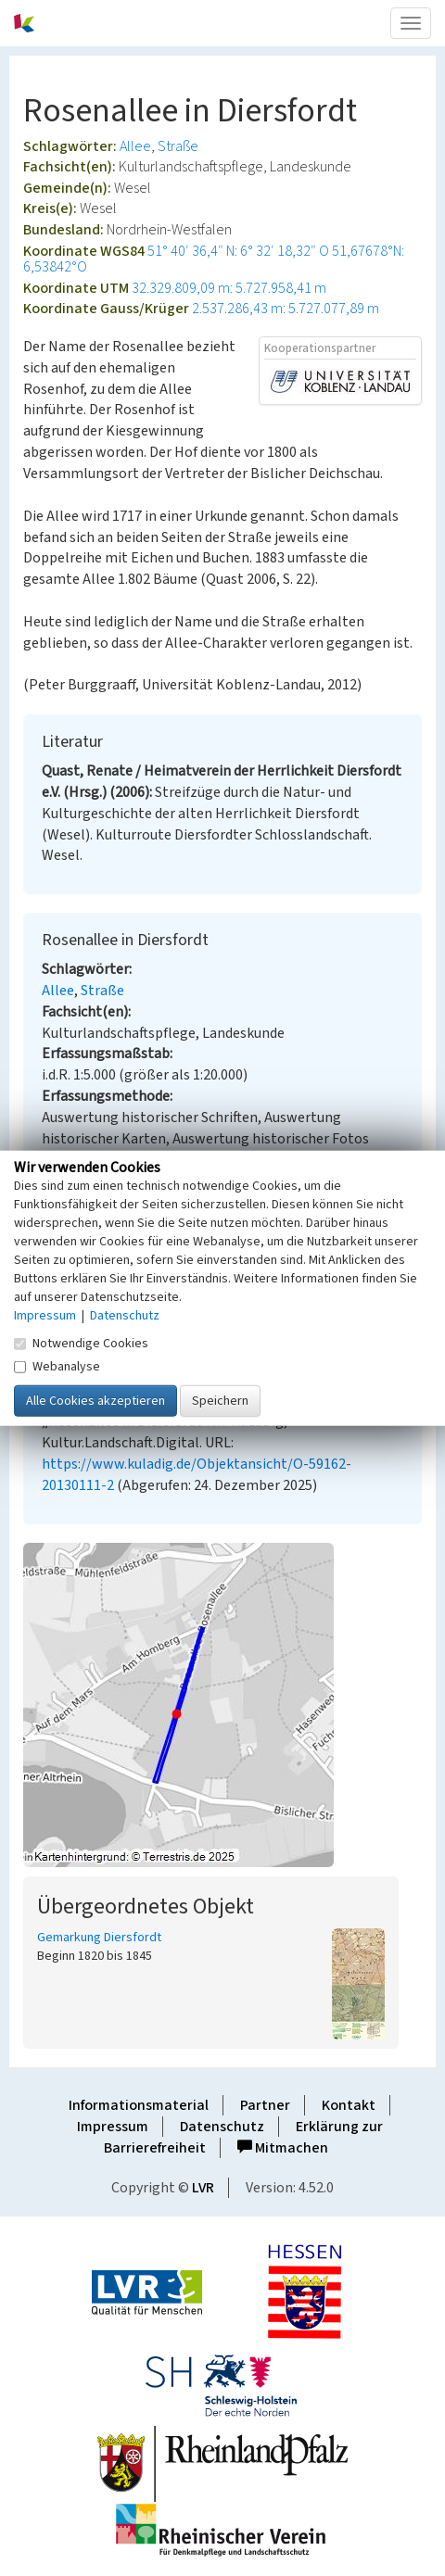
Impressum (112, 2126)
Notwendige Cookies (81, 1342)
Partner (265, 2105)
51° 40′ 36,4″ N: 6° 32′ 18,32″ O (238, 251)
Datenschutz (222, 2126)
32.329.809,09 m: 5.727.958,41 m (229, 288)
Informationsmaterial (139, 2105)
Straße (178, 146)
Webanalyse (57, 1366)
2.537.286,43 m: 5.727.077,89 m (285, 308)
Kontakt (348, 2105)
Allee (135, 146)
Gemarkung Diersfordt (99, 1937)
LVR (203, 2188)
